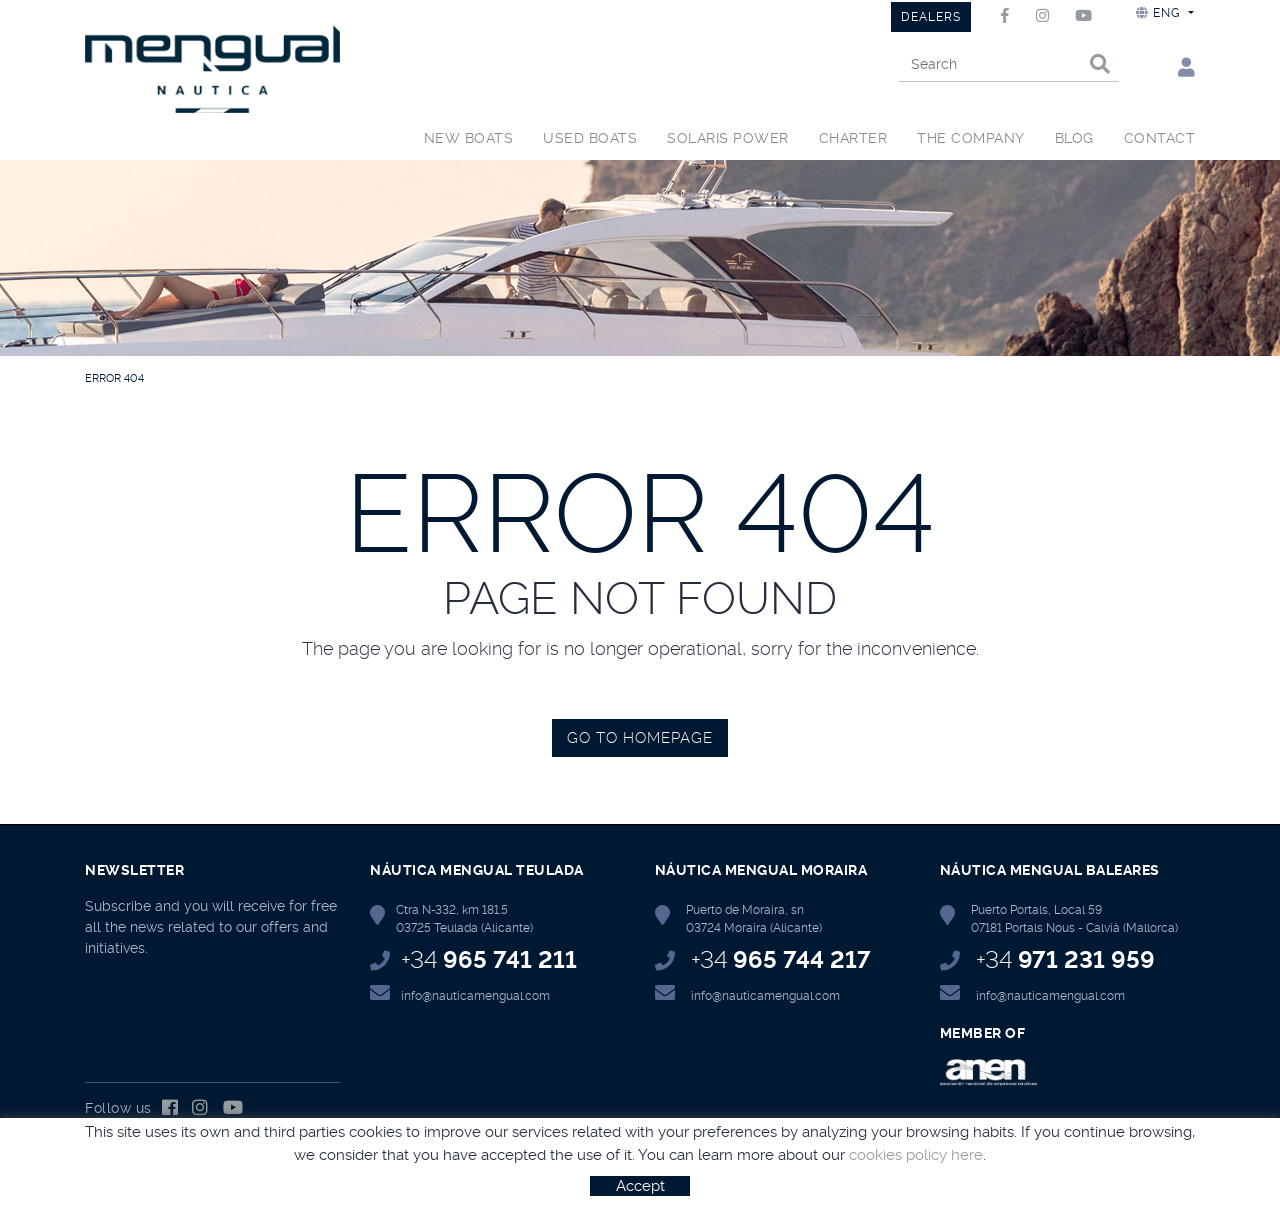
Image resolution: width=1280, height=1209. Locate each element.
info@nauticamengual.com (475, 996)
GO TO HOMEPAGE (640, 738)
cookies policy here (916, 1155)
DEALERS (931, 17)
